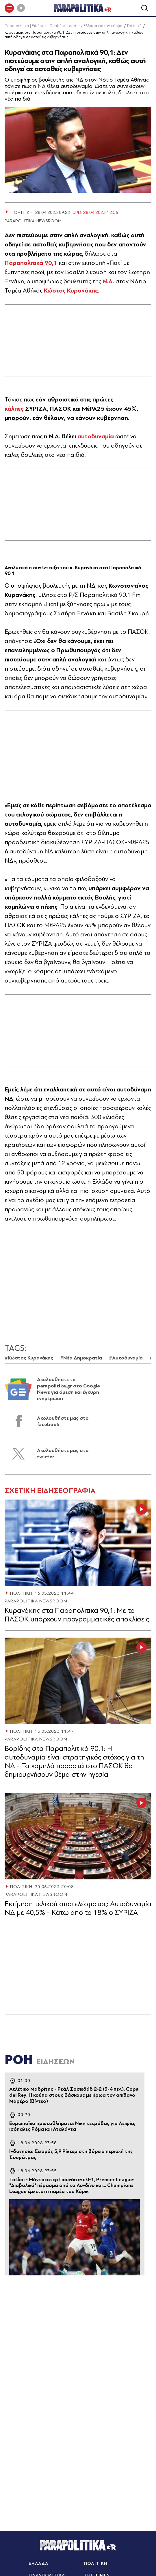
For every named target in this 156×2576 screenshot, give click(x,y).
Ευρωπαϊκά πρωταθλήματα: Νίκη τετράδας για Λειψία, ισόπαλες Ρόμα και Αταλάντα (72, 2126)
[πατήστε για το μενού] (9, 8)
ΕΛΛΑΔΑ (39, 2563)
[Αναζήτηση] (144, 8)
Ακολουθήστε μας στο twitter (63, 1453)
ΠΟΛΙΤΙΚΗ (21, 1593)
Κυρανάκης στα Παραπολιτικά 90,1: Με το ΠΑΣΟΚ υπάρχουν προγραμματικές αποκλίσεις (77, 1614)
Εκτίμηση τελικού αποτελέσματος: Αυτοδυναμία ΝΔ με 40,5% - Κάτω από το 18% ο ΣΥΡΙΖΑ (78, 1908)
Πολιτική (134, 26)
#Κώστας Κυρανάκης (29, 1358)
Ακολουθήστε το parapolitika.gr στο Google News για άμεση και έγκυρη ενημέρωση (68, 1389)
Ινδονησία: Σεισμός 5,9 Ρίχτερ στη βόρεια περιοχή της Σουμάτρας (71, 2154)
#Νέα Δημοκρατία (81, 1358)
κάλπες (14, 408)
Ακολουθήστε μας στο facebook (63, 1421)
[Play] (21, 8)
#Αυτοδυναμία (126, 1358)
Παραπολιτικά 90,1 (31, 263)
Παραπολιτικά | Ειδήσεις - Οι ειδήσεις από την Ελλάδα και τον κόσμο (63, 26)
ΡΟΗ (40, 2059)
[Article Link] (78, 1543)
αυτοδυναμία (95, 436)
